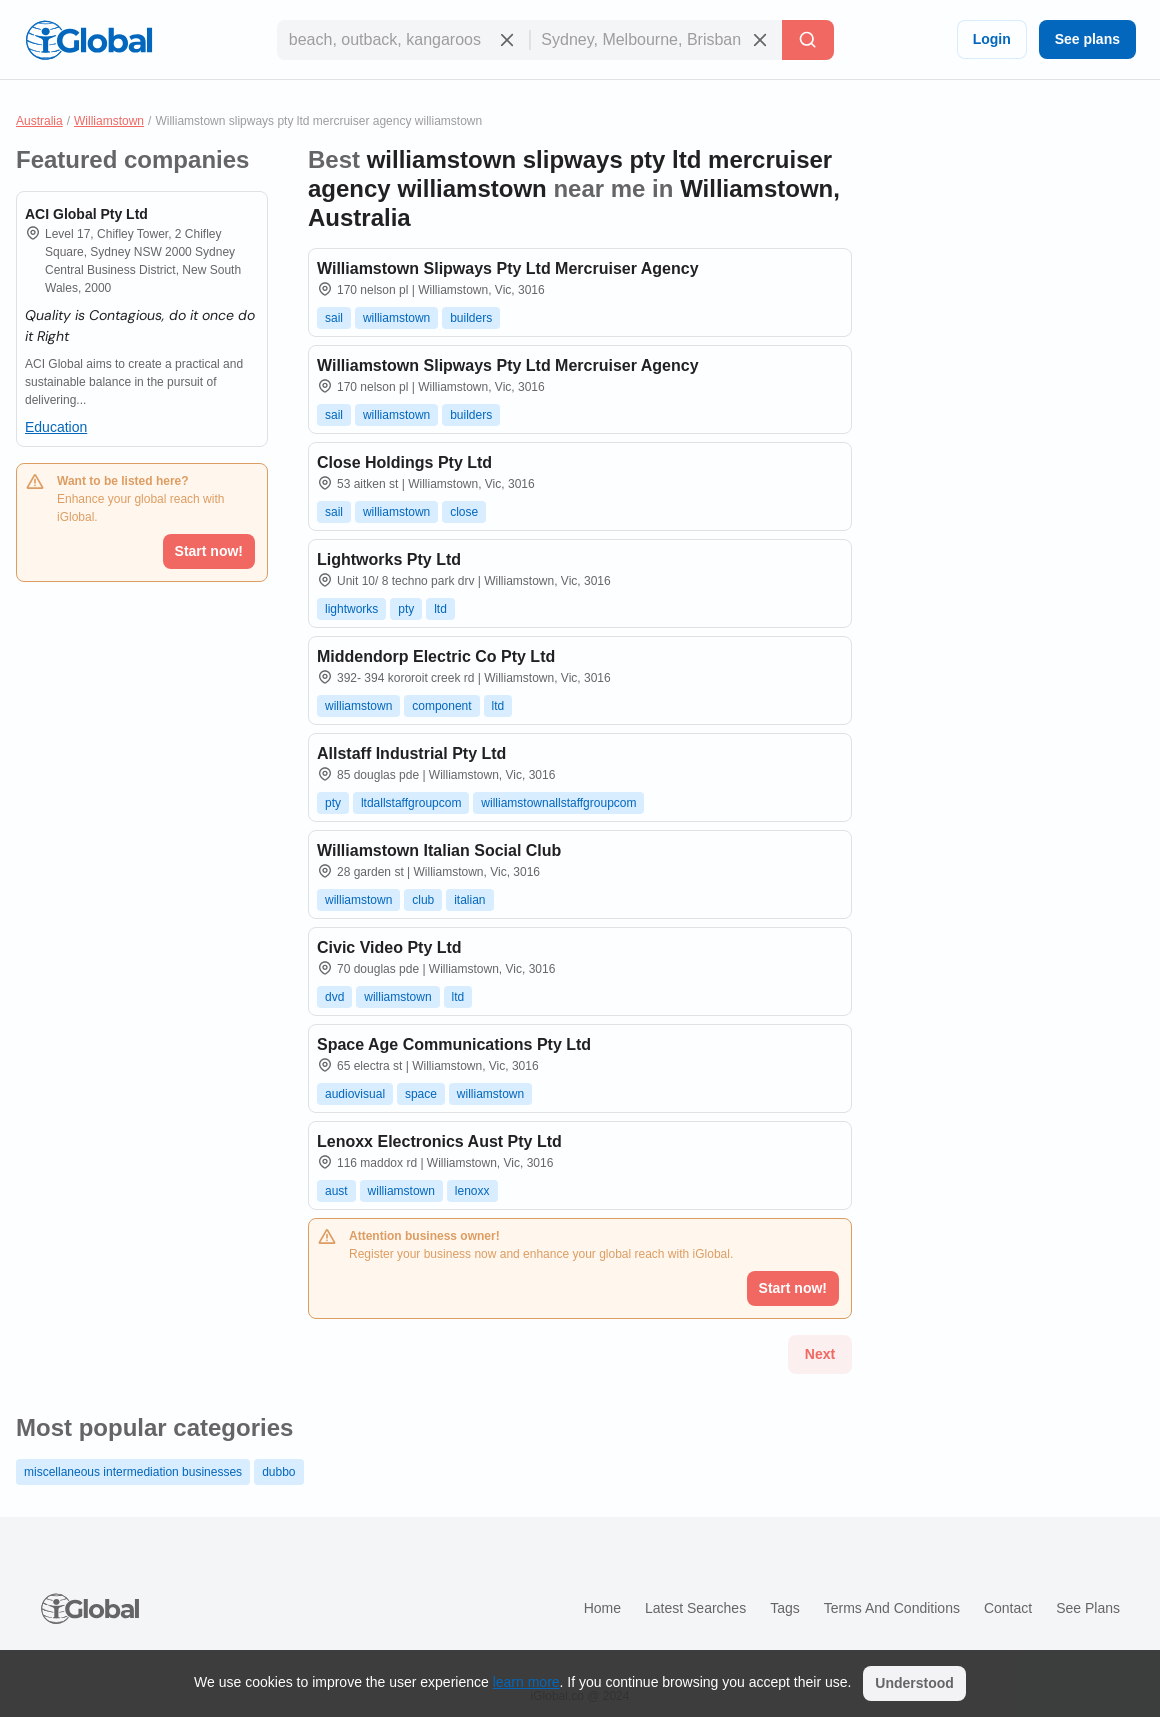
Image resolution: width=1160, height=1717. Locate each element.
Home (602, 1608)
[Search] (808, 40)
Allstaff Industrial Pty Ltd (411, 753)
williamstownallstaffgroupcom (558, 803)
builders (471, 318)
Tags (785, 1608)
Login (992, 39)
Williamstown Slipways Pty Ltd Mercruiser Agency (508, 268)
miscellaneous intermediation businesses (133, 1472)
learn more (526, 1682)
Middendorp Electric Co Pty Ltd (436, 656)
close (464, 512)
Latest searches (695, 1608)
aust (336, 1191)
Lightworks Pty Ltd (389, 559)
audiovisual (355, 1094)
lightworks (351, 609)
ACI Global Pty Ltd (86, 214)
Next (820, 1354)
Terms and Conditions (892, 1608)
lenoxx (472, 1191)
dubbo (278, 1472)
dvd (334, 997)
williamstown (396, 318)
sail (334, 318)
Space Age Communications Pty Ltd (454, 1044)
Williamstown (109, 121)
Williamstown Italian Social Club (439, 850)
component (441, 706)
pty (406, 609)
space (421, 1094)
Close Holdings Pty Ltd (404, 462)
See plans (1087, 39)
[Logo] (89, 40)
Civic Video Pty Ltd (389, 947)
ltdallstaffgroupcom (411, 803)
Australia (39, 121)
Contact (1008, 1608)
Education (56, 427)
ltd (440, 609)
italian (469, 900)
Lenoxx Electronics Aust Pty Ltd (439, 1141)
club (423, 900)
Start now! (209, 551)
